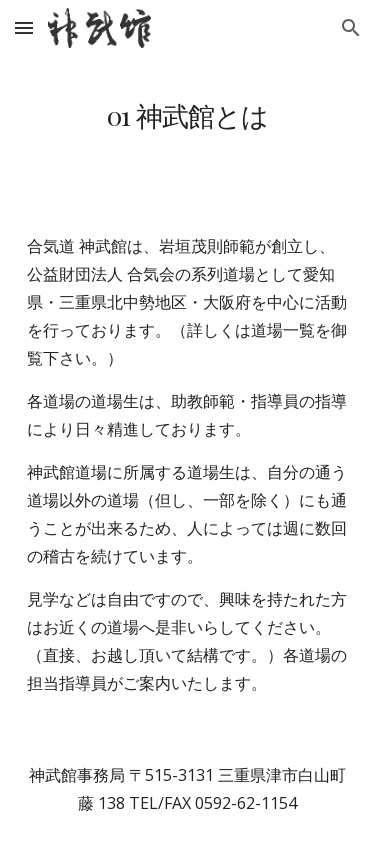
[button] (24, 27)
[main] (188, 115)
